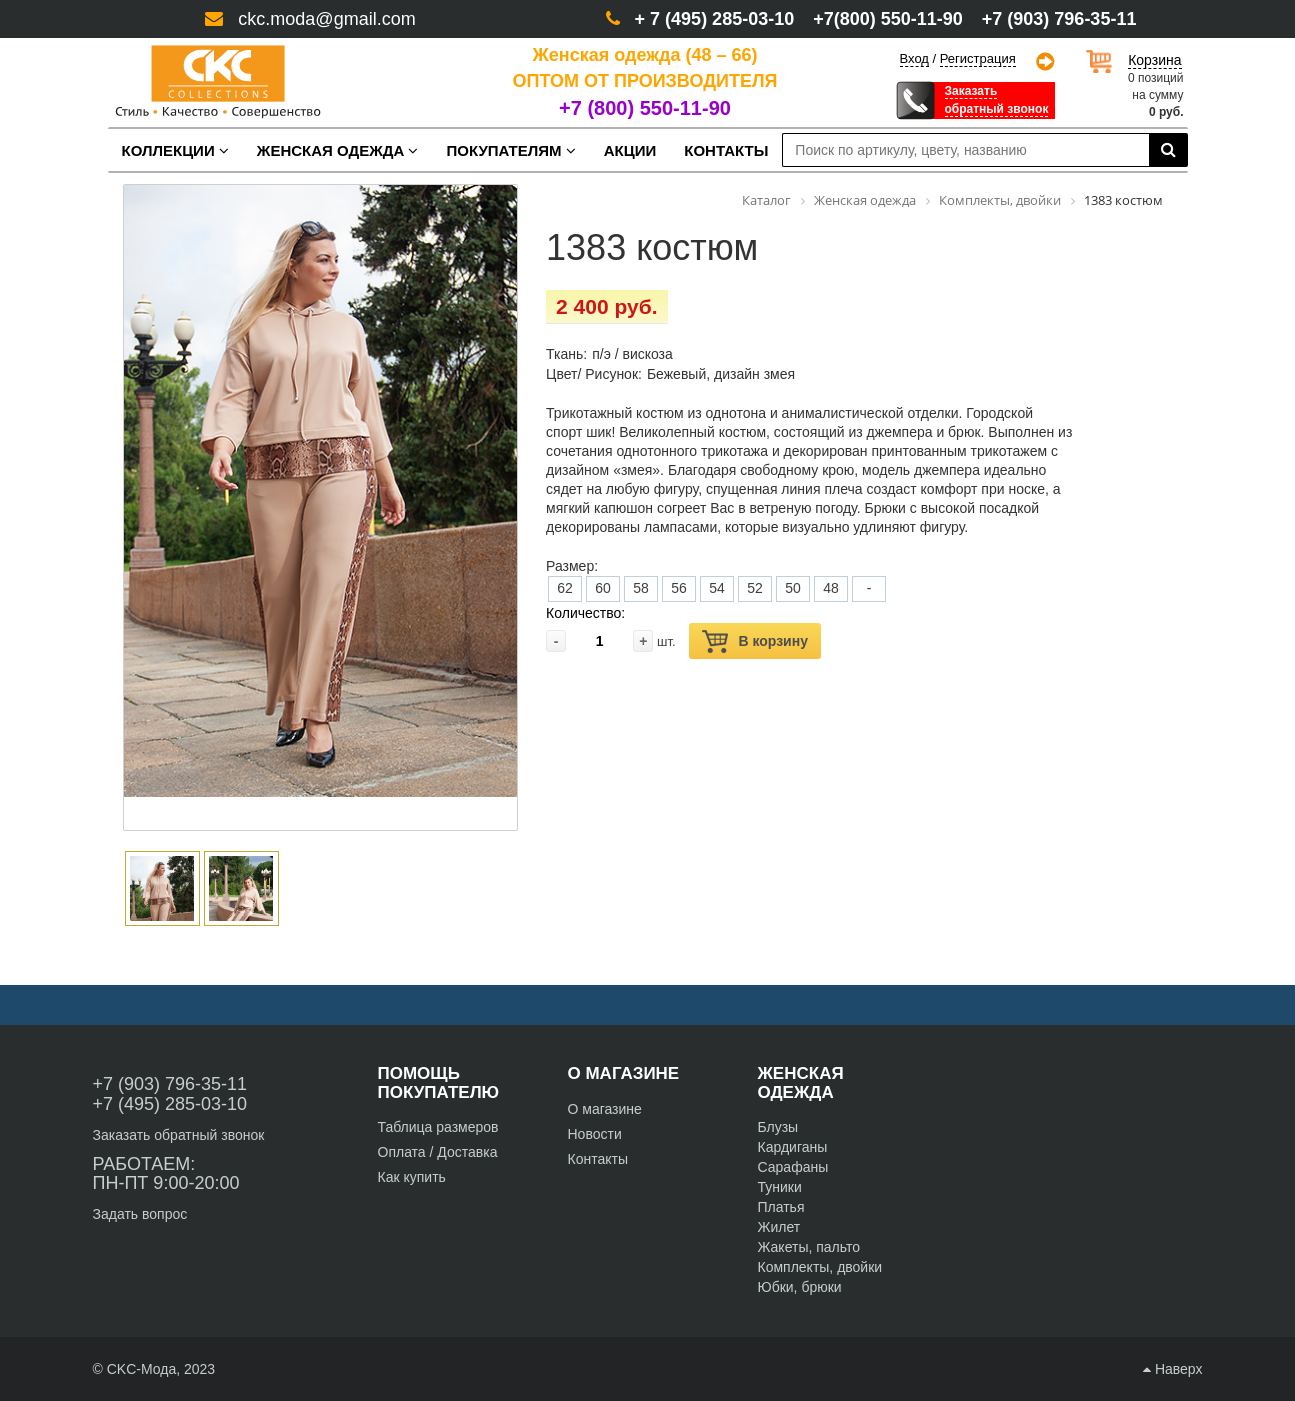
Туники (780, 1187)
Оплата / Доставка (438, 1152)
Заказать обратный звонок (179, 1135)
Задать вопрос (140, 1214)
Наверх (1172, 1369)
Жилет (779, 1227)
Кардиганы (793, 1147)
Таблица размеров (438, 1127)
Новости (595, 1134)
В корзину (755, 641)
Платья (781, 1207)
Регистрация (978, 59)
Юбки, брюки (800, 1287)
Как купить (412, 1177)
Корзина (1154, 60)
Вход (914, 58)
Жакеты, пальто (809, 1247)
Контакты (598, 1159)
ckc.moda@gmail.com (326, 19)
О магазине (605, 1109)
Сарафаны (793, 1167)
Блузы (778, 1127)
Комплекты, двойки (820, 1267)
